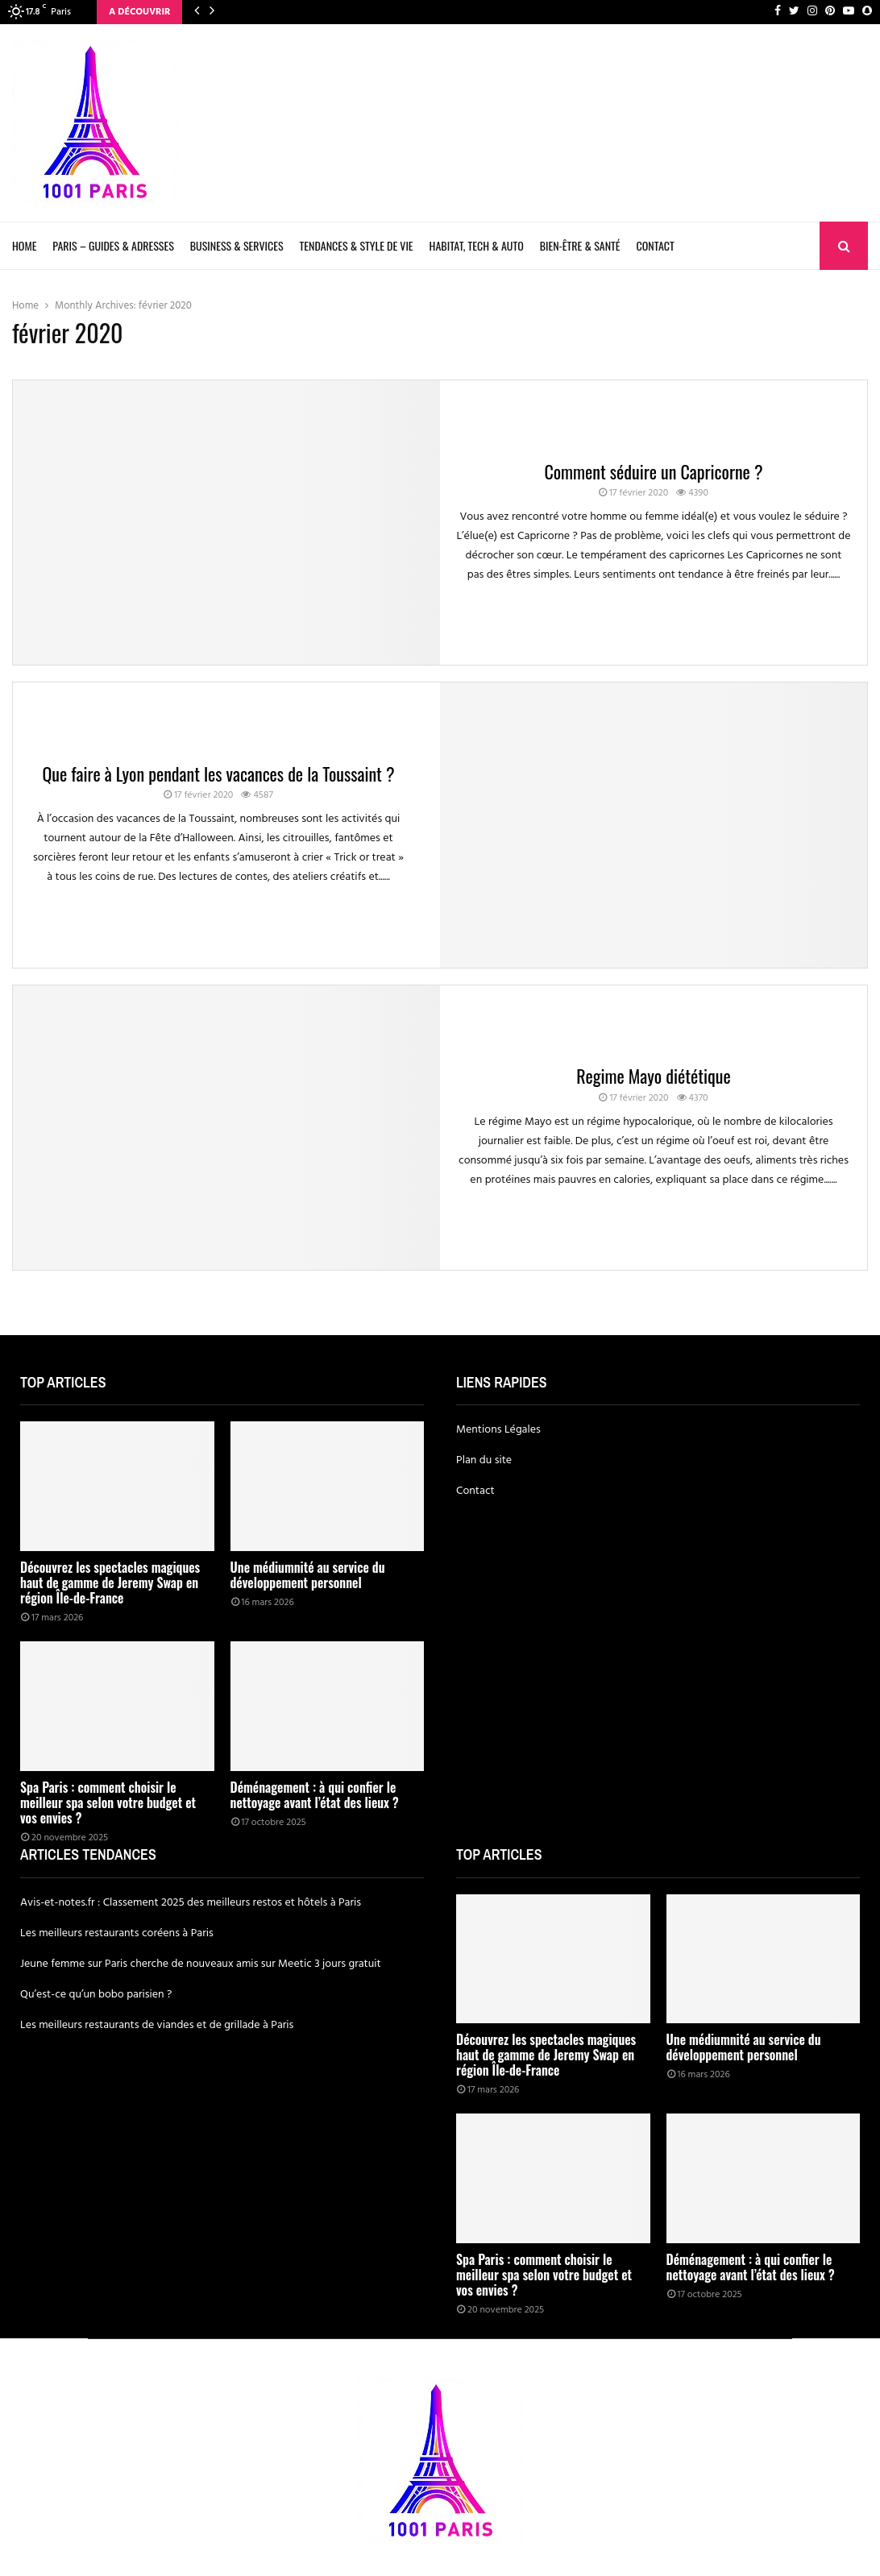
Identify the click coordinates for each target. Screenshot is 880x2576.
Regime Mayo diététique (653, 1076)
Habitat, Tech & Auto (477, 245)
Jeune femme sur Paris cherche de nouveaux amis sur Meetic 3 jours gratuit (200, 1964)
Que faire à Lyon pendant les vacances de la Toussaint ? (218, 773)
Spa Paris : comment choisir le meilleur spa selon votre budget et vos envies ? (108, 1802)
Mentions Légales (498, 1430)
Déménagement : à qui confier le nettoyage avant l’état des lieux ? (314, 1794)
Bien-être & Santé (580, 245)
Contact (656, 245)
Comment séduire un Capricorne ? (653, 471)
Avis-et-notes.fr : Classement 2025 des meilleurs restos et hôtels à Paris (190, 1903)
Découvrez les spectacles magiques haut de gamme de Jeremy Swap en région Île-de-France (110, 1582)
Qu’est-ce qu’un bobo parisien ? (96, 1994)
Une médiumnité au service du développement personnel (307, 1575)
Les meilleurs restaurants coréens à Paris (117, 1933)
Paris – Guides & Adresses (112, 245)
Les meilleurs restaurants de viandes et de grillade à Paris (156, 2025)
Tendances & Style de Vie (356, 245)
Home (24, 245)
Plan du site (484, 1460)
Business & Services (237, 245)
